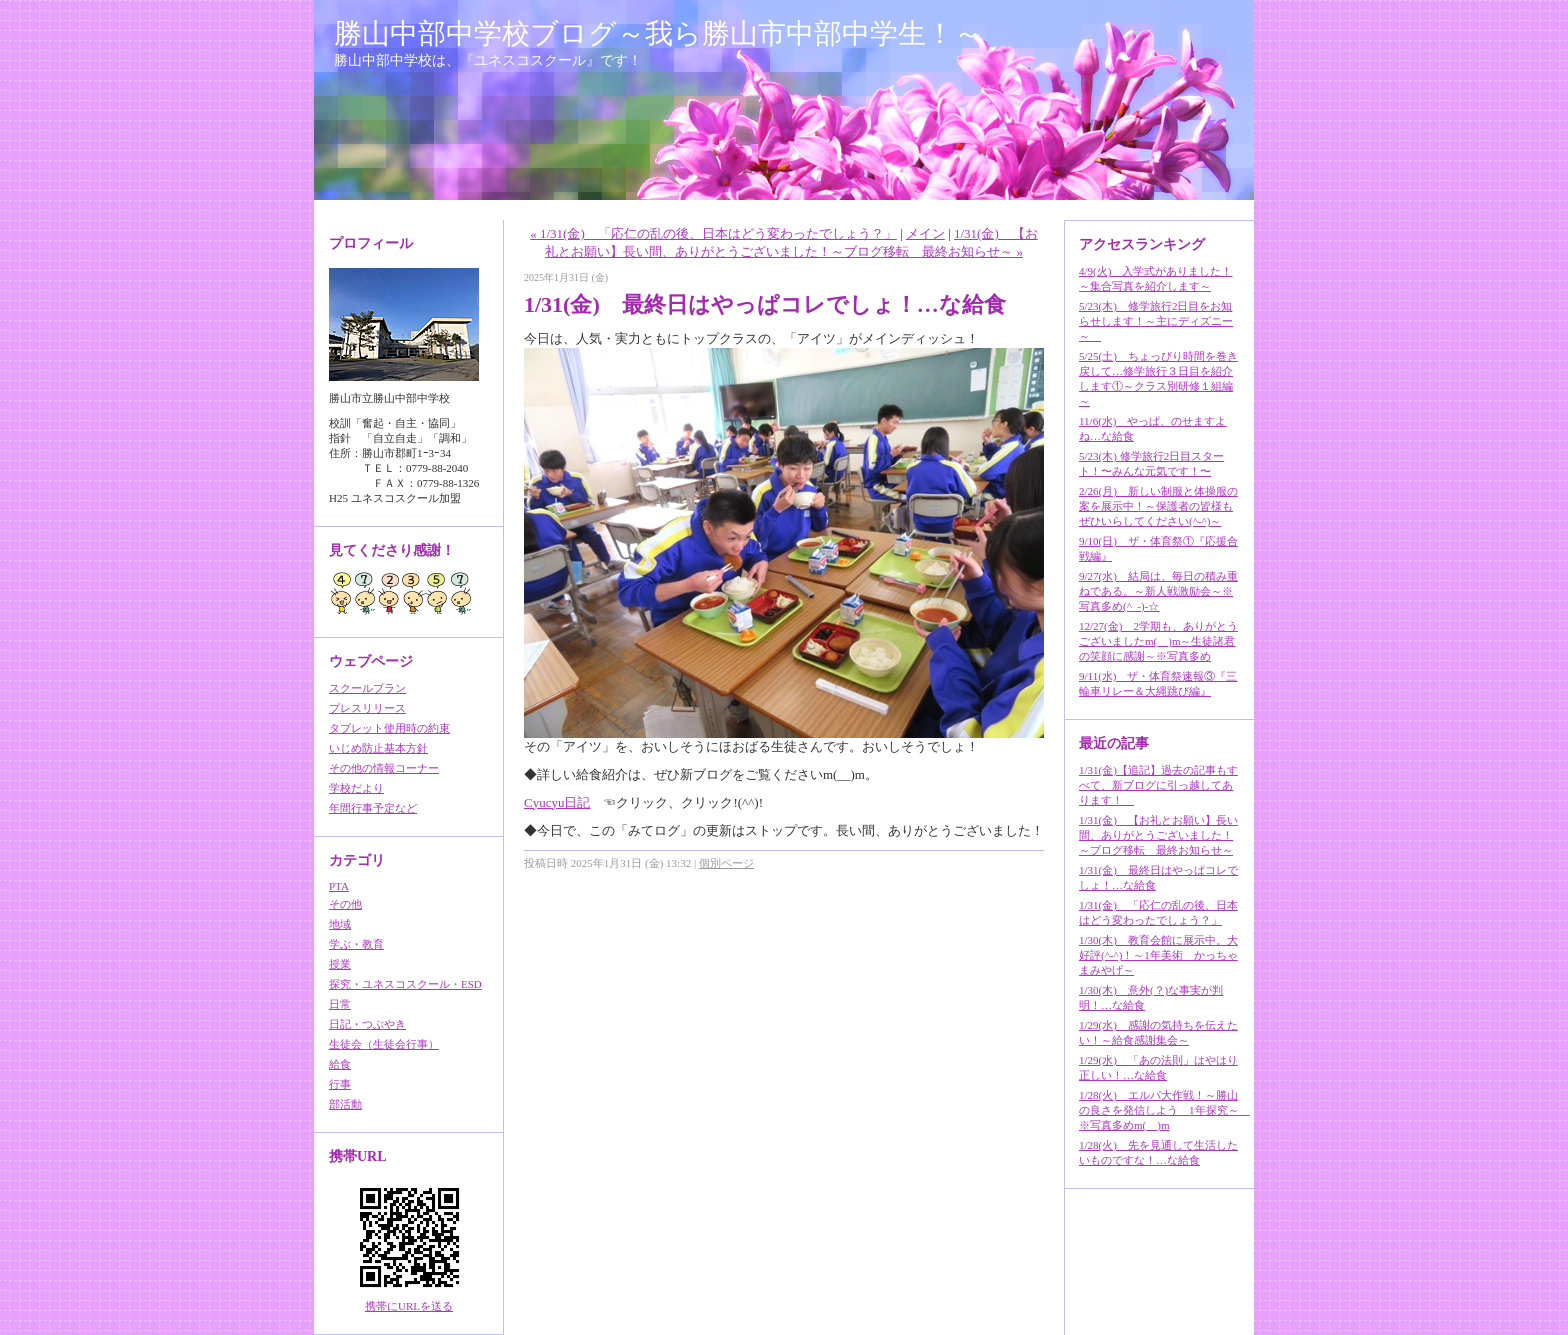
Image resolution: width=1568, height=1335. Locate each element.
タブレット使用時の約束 (389, 728)
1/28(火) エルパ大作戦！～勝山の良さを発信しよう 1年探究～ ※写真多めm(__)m (1164, 1110)
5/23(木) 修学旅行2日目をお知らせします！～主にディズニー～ (1156, 321)
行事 (340, 1084)
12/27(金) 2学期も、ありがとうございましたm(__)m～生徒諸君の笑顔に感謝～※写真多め (1158, 641)
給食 (340, 1064)
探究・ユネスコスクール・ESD (405, 984)
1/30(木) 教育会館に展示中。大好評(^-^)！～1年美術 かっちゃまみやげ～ (1158, 955)
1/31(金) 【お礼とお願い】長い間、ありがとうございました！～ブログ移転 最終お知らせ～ (1158, 835)
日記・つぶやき (367, 1024)
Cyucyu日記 (557, 802)
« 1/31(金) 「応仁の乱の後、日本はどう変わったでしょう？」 (713, 233)
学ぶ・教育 (356, 944)
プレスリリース (367, 708)
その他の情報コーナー (384, 768)
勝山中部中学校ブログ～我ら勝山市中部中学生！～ (658, 33)
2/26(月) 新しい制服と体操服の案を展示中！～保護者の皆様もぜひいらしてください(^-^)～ (1158, 506)
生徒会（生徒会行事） (384, 1044)
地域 (340, 924)
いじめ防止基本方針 (378, 748)
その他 (345, 904)
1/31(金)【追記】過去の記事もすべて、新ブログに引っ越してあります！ (1158, 785)
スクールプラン (367, 688)
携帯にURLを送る (409, 1306)
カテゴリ (357, 860)
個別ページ (726, 863)
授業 (340, 964)
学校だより (356, 788)
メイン (925, 233)
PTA (339, 886)
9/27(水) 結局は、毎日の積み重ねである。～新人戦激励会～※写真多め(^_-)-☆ (1158, 591)
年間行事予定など (373, 808)
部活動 (345, 1104)
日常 (340, 1004)
